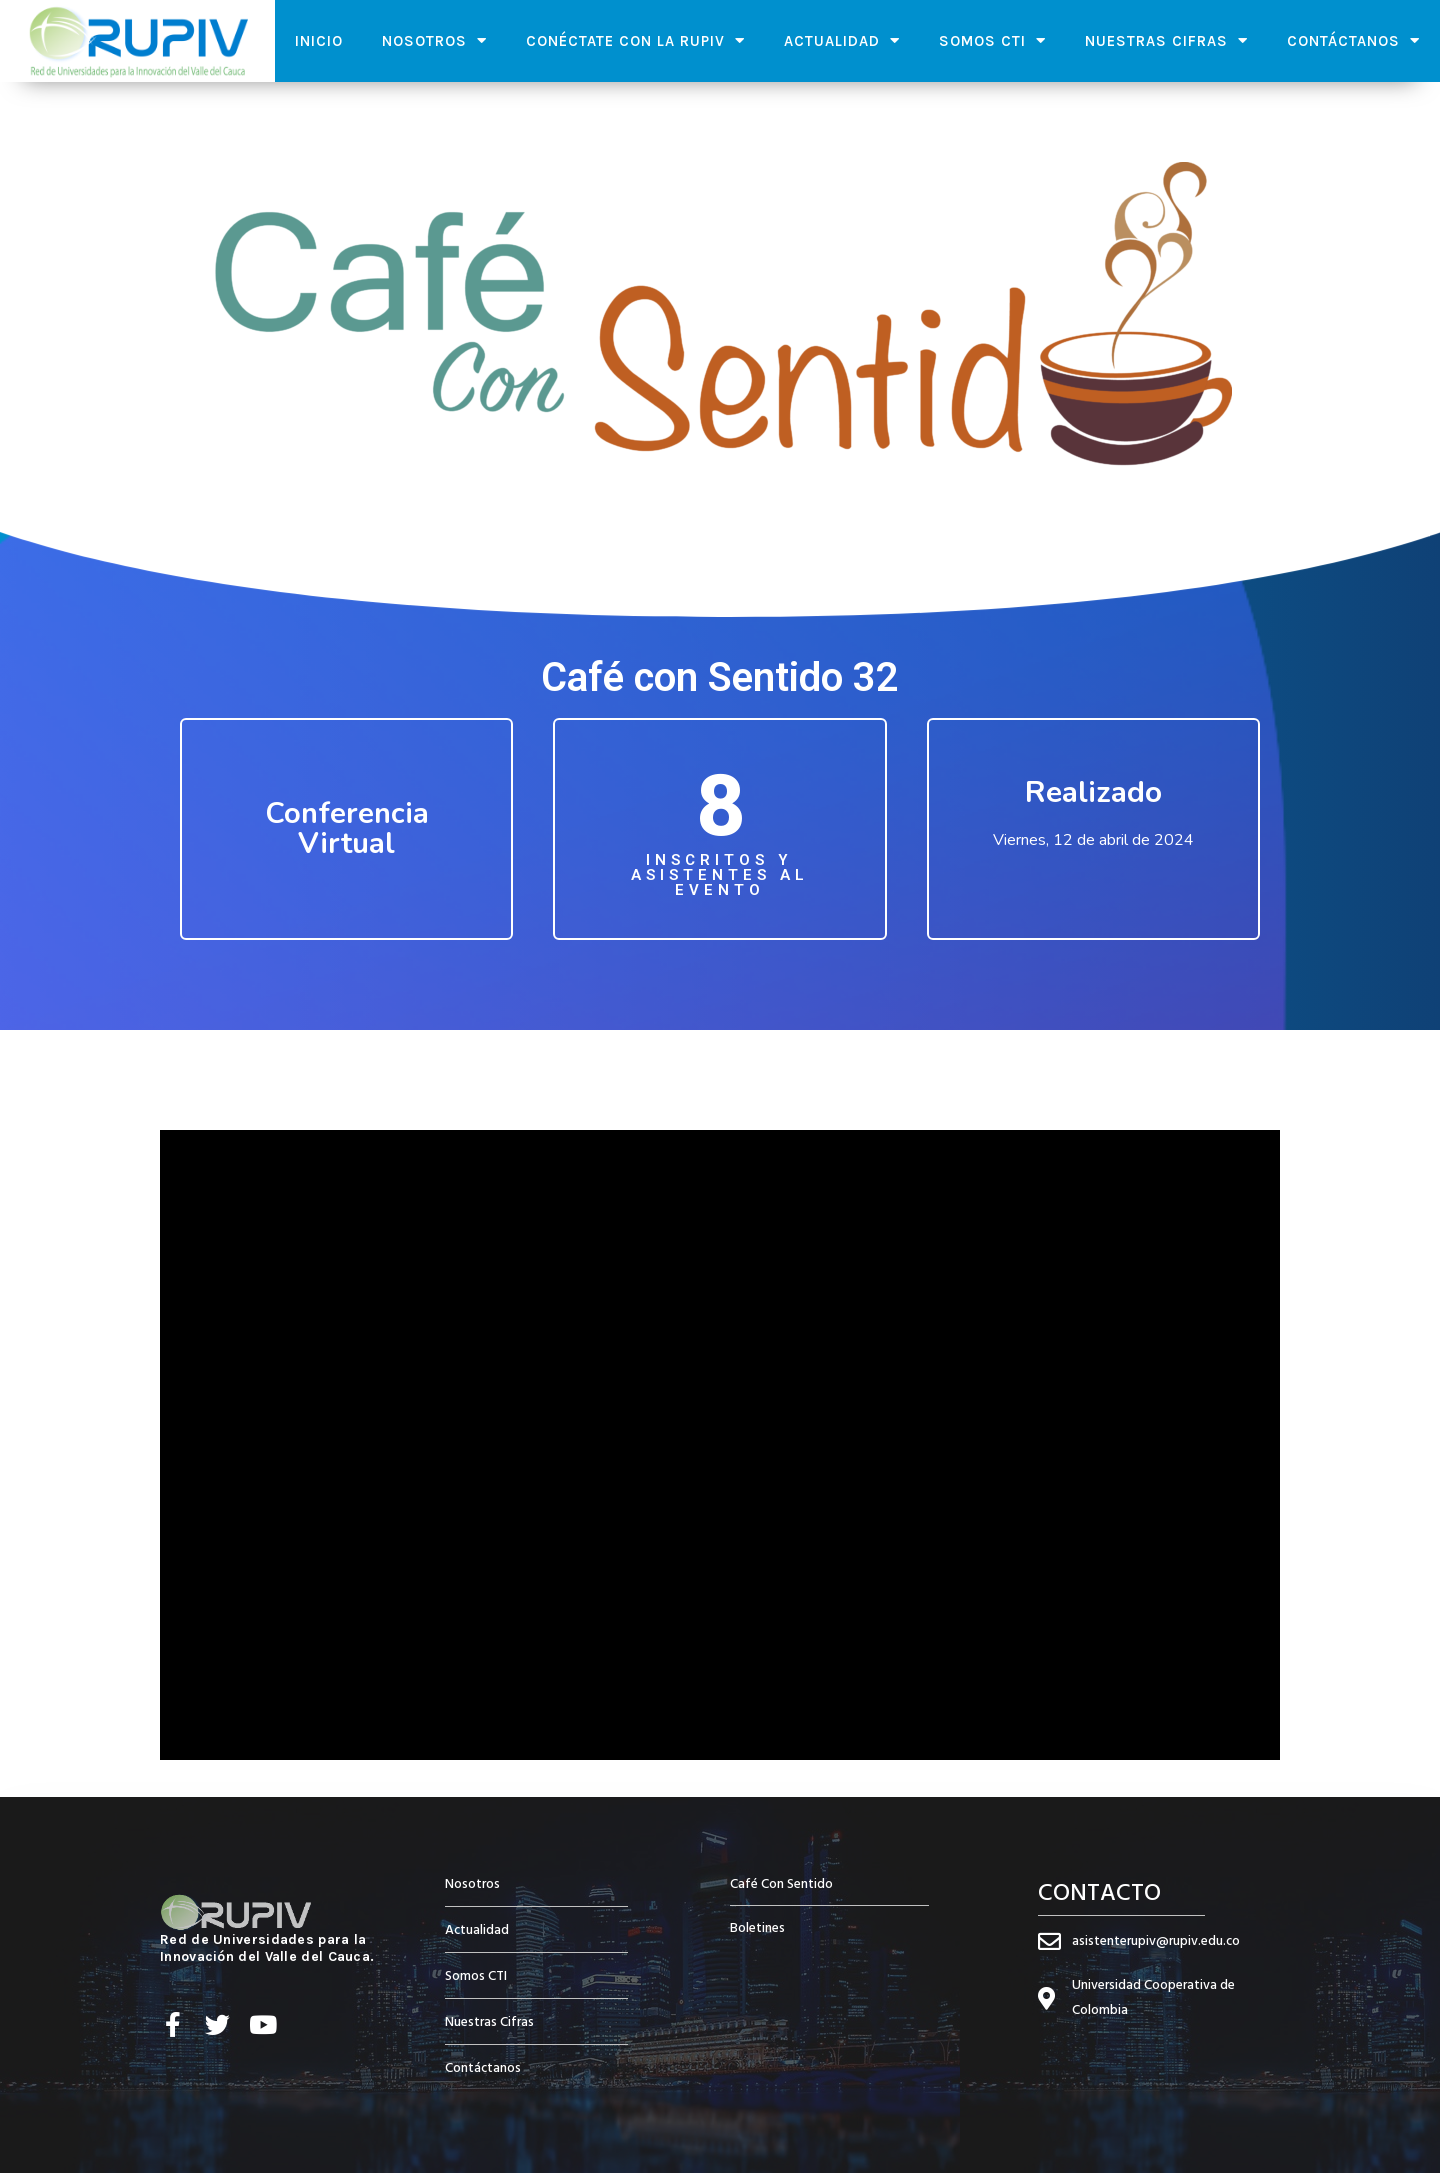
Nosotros (434, 40)
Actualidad (842, 40)
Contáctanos (1353, 40)
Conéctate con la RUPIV (635, 40)
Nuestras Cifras (1166, 40)
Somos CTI (992, 40)
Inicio (319, 41)
